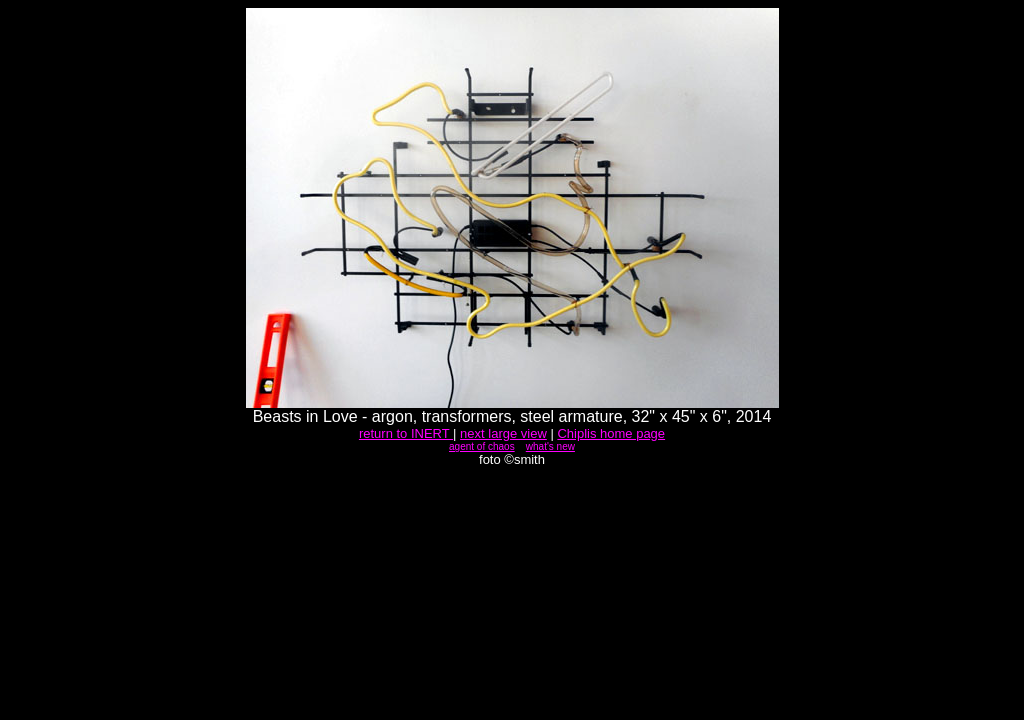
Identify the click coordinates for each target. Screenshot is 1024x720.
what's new (550, 446)
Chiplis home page (611, 433)
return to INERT (406, 433)
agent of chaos (482, 446)
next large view (503, 433)
